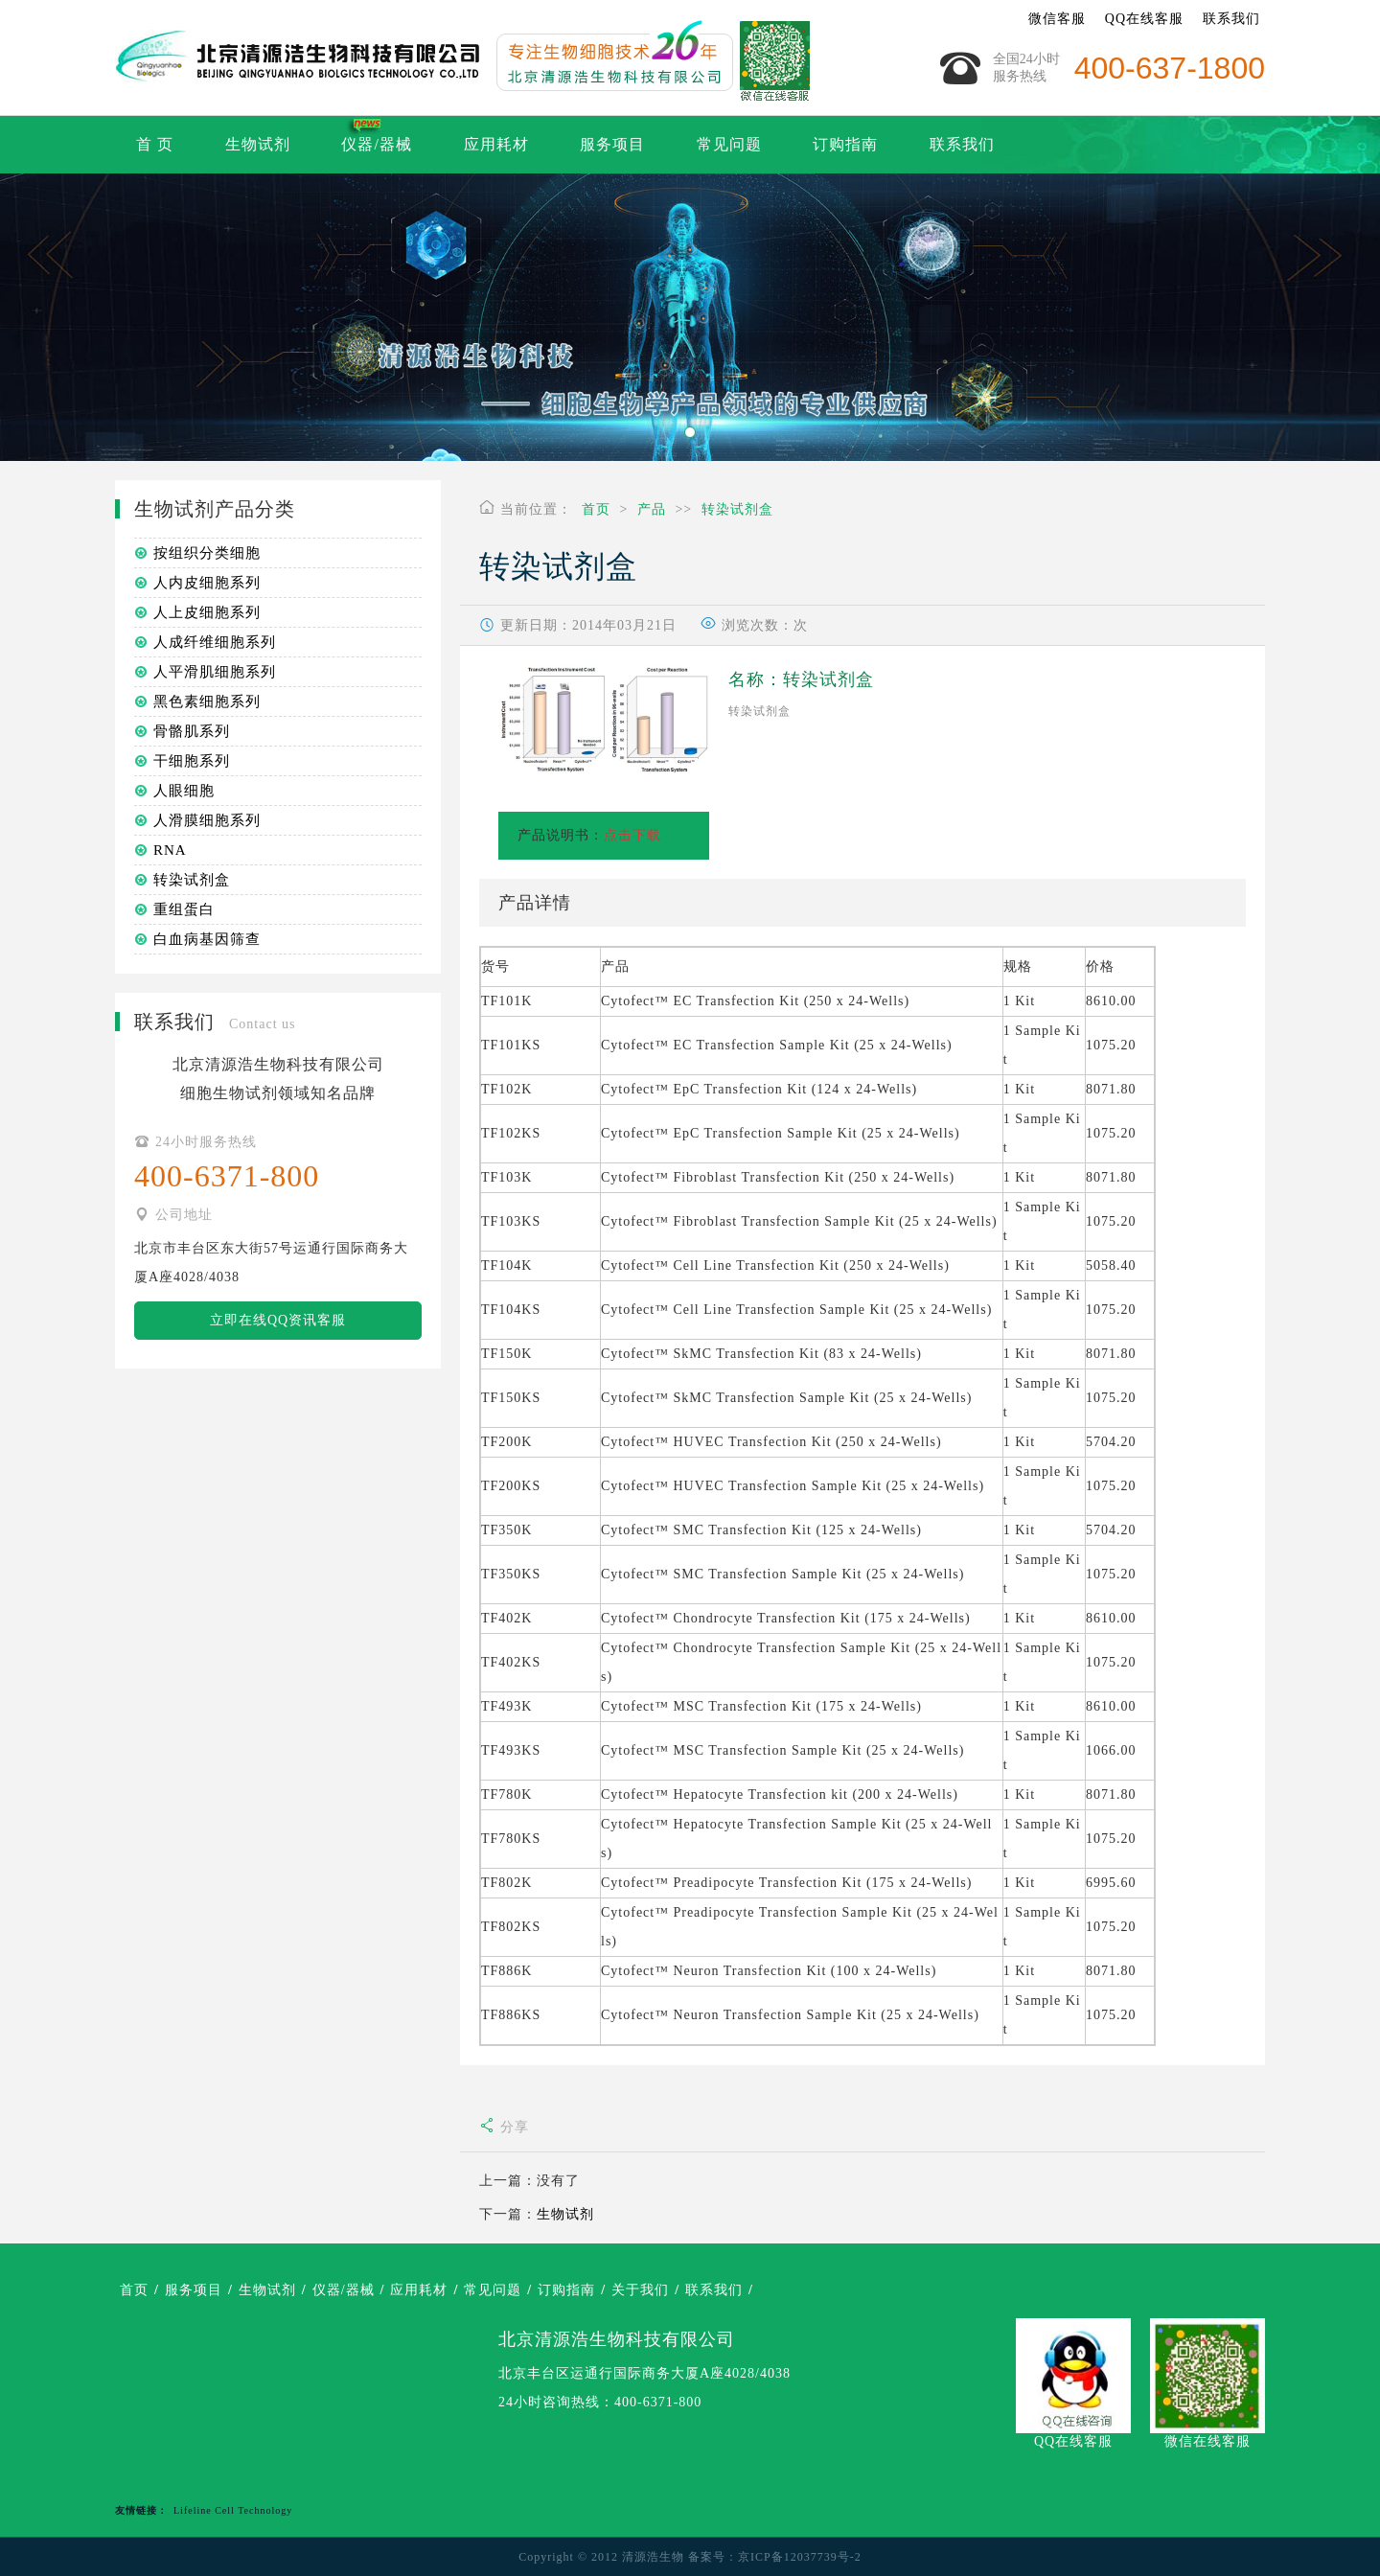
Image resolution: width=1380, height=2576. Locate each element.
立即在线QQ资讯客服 (278, 1320)
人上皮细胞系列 (207, 612)
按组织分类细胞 (207, 553)
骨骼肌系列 (191, 731)
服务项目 (612, 144)
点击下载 (632, 835)
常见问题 (729, 144)
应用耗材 (496, 144)
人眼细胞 (184, 790)
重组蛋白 (184, 909)
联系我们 (1231, 19)
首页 (596, 509)
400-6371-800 (658, 2402)
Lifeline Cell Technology (232, 2510)
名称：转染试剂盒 (801, 679)
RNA (170, 850)
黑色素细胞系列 (207, 701)
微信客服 (1057, 19)
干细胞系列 (191, 761)
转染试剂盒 (737, 509)
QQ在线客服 (1144, 19)
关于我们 (640, 2290)
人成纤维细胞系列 (214, 642)
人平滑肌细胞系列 (214, 671)
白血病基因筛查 (207, 939)
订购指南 (845, 144)
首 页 (154, 144)
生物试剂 (257, 144)
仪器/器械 (376, 144)
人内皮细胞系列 (207, 582)
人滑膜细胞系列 (207, 820)
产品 (651, 509)
